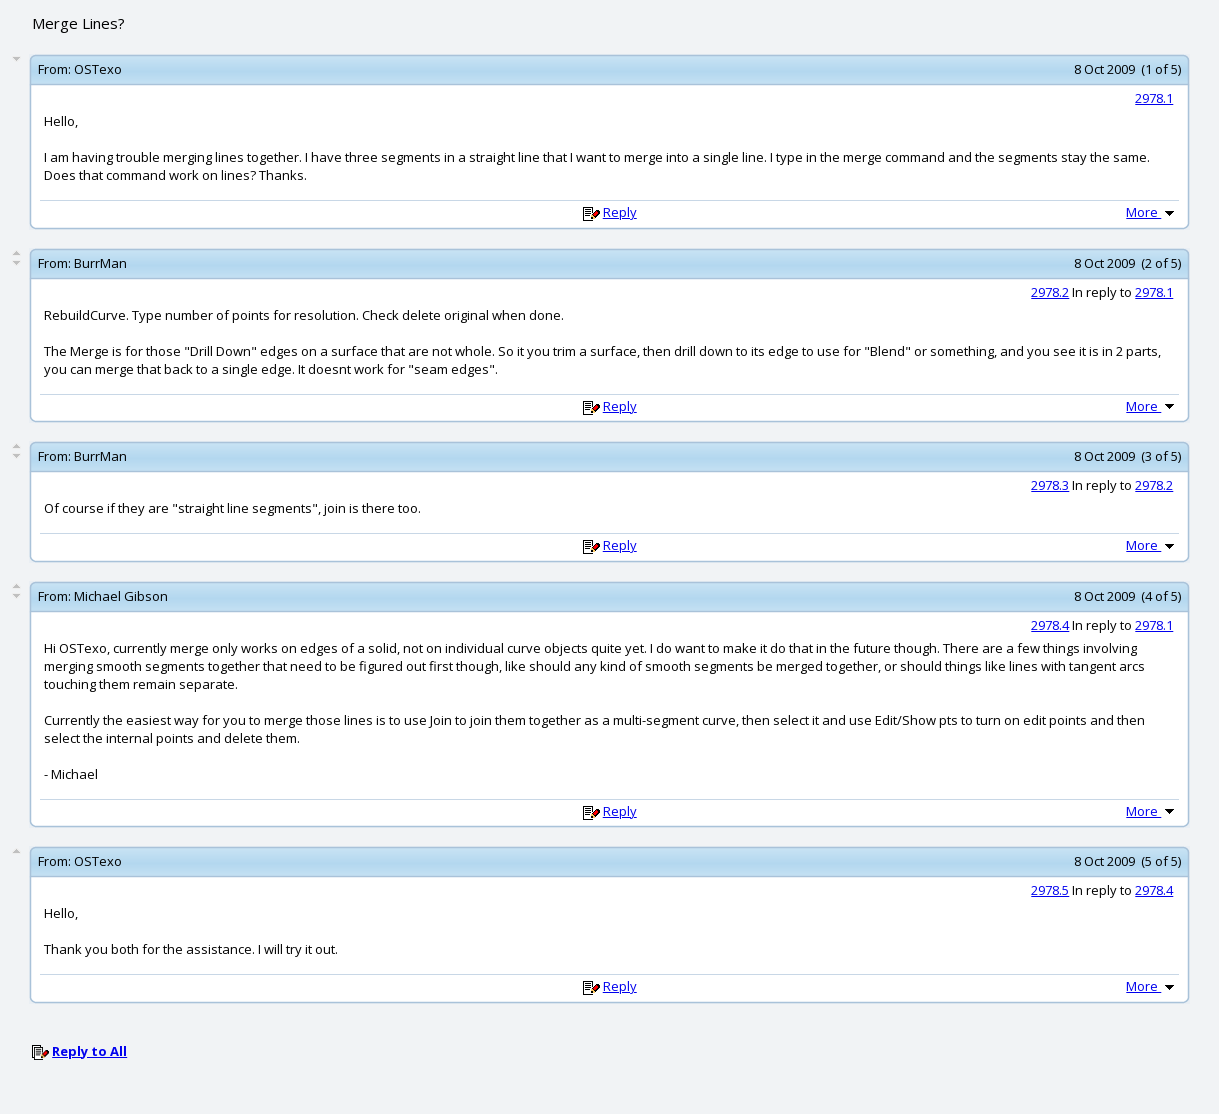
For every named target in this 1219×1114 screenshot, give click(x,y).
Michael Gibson (121, 596)
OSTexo (98, 69)
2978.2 (1050, 292)
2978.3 (1050, 485)
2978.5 (1050, 890)
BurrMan (100, 263)
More (1152, 212)
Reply (620, 212)
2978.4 (1050, 625)
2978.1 (1154, 98)
